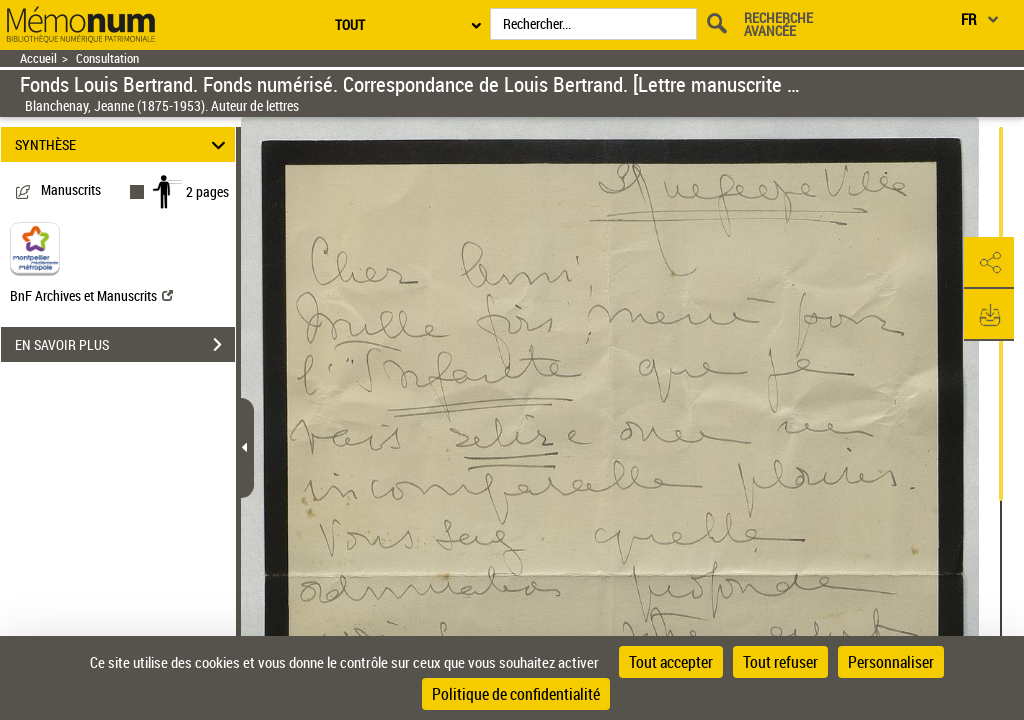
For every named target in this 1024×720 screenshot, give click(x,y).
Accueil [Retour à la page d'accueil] (38, 58)
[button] (989, 263)
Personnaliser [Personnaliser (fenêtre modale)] (891, 662)
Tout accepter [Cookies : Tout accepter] (671, 662)
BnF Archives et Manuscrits (91, 295)
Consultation (107, 58)
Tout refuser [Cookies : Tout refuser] (780, 662)
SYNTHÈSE (123, 144)
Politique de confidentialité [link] (516, 694)
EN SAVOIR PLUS (125, 345)
